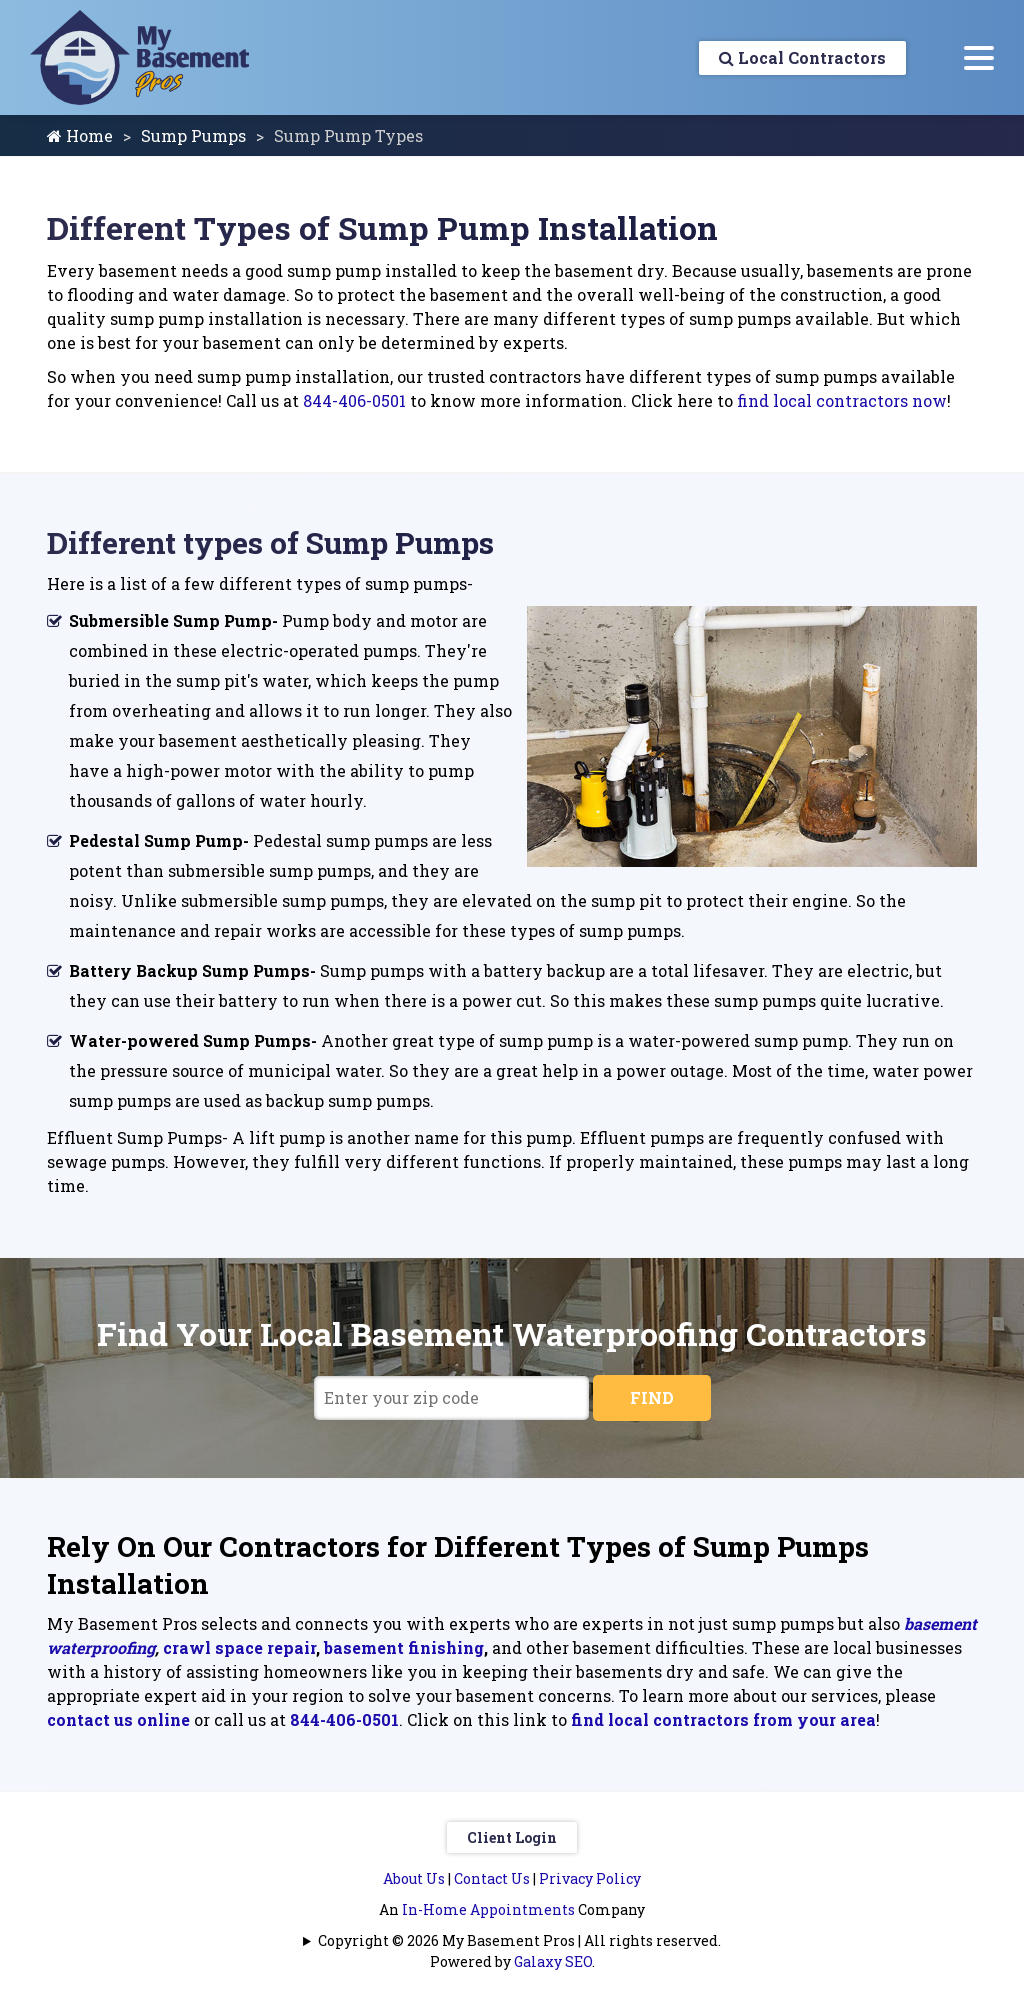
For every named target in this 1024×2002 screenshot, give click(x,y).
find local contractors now (842, 400)
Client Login (512, 1837)
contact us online (118, 1719)
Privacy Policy (590, 1878)
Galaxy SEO (553, 1961)
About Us (414, 1878)
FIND (652, 1397)
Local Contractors (802, 57)
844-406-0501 (354, 400)
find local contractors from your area (723, 1719)
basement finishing (404, 1647)
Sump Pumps (193, 135)
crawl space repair (239, 1647)
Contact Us (492, 1878)
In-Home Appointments (488, 1909)
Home (80, 135)
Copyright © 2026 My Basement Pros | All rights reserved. (519, 1940)
